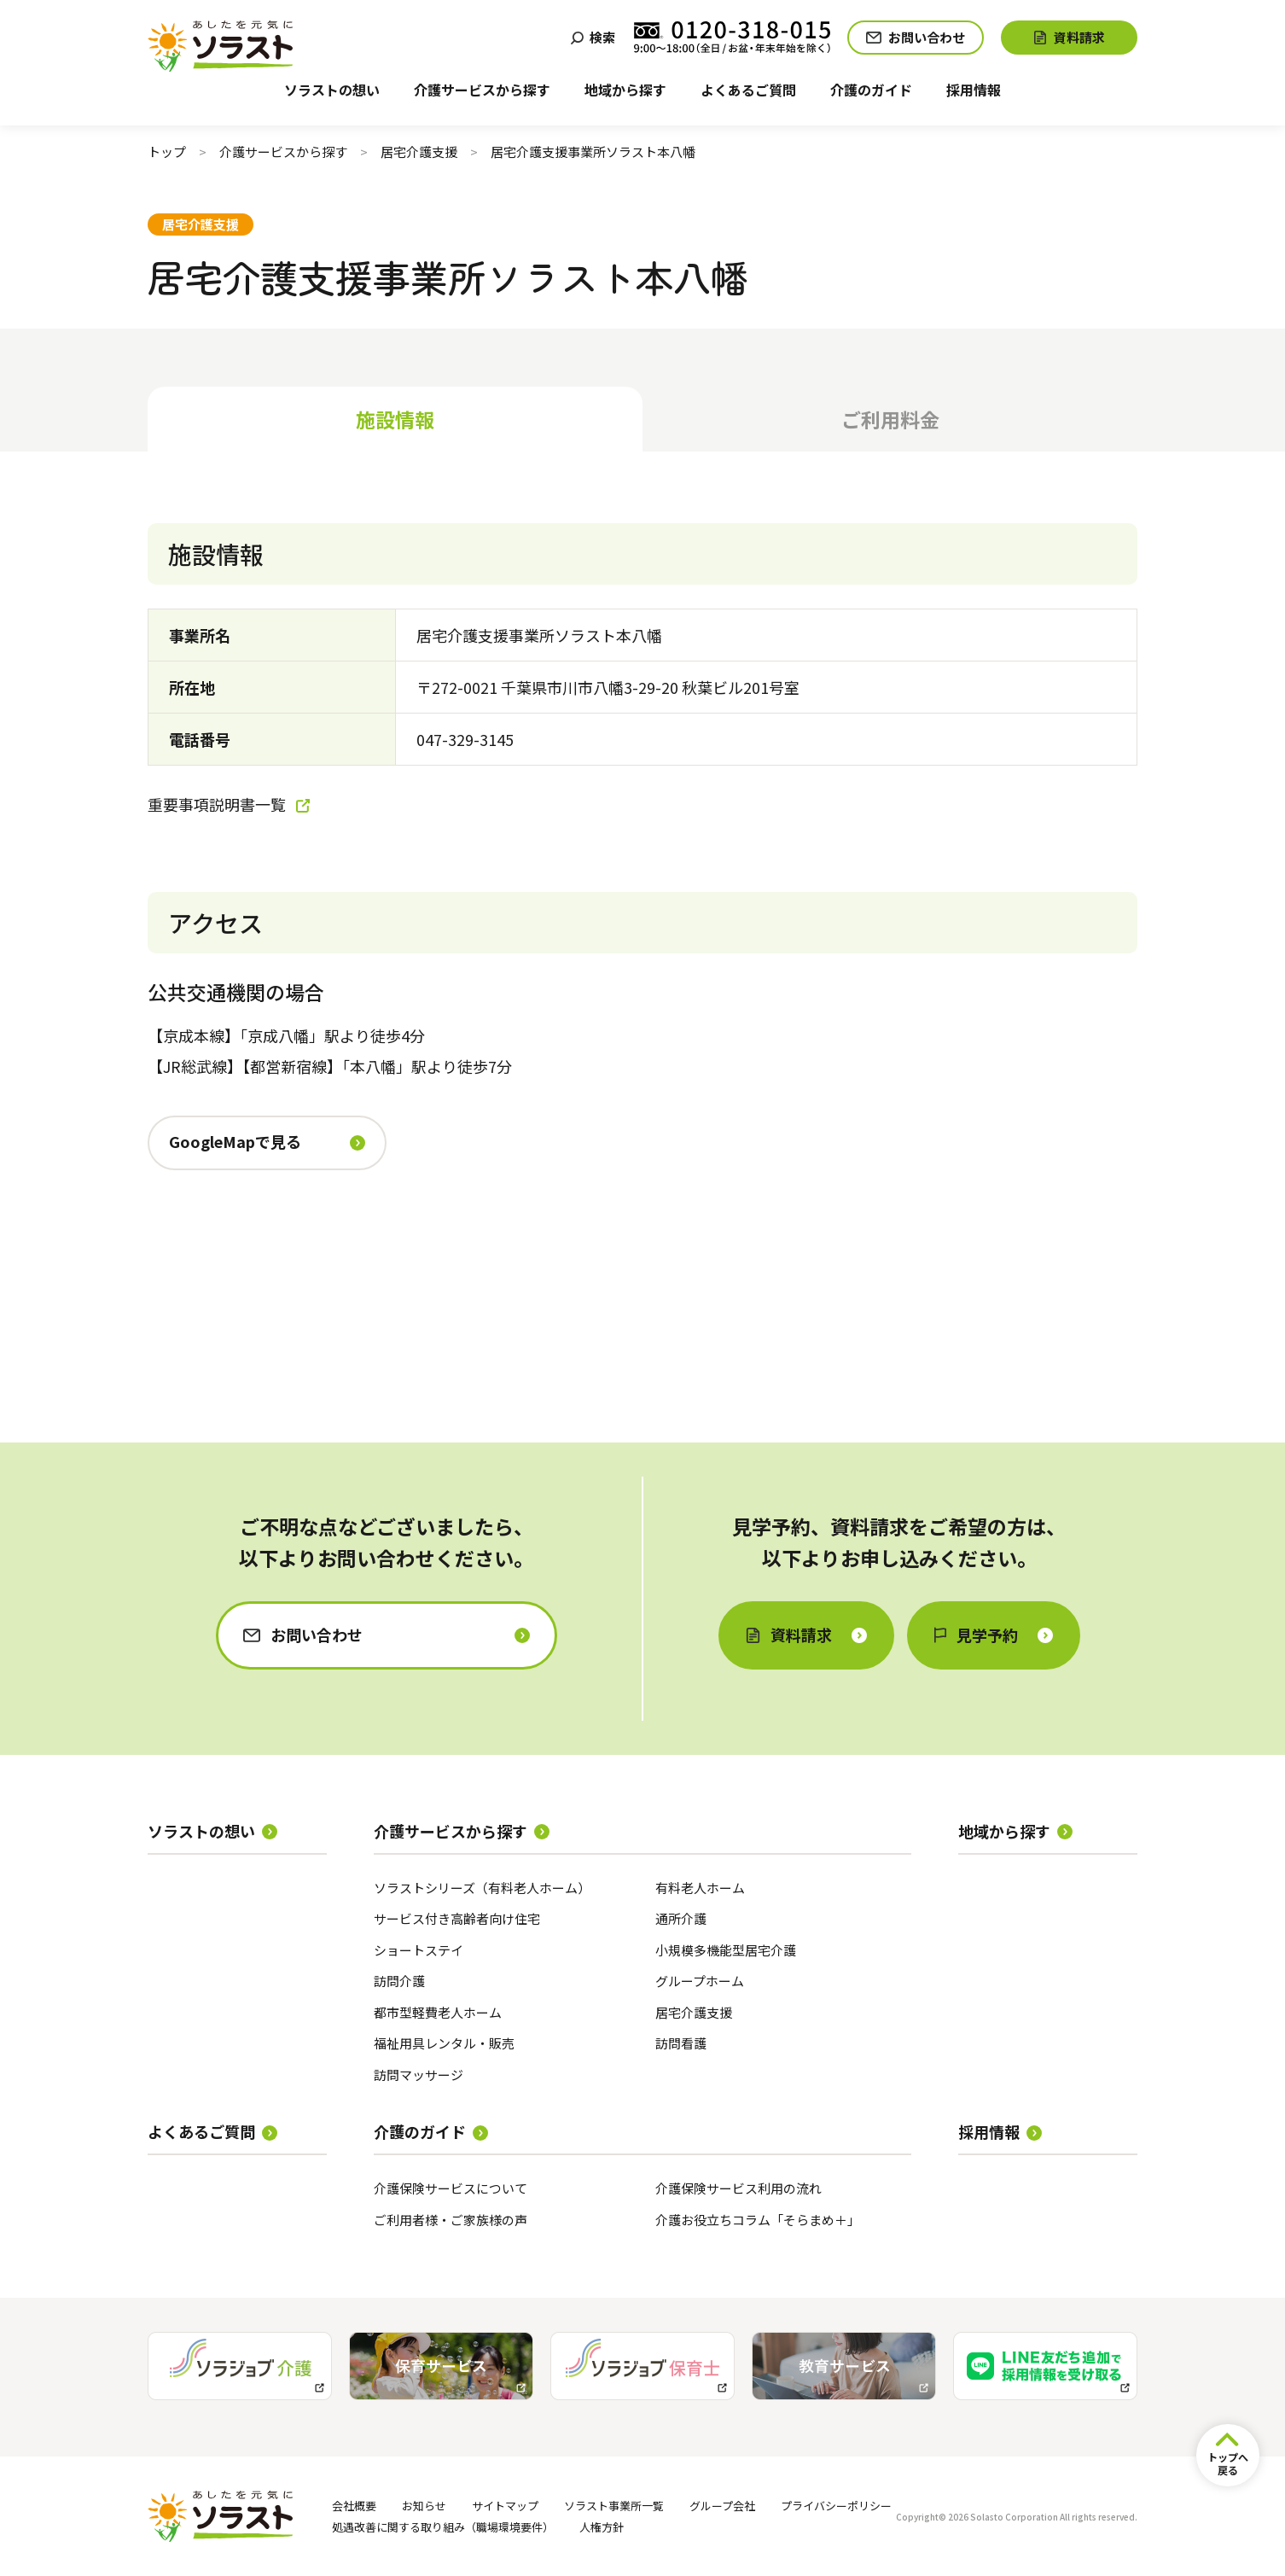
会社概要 (354, 2505)
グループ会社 (722, 2505)
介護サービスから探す (283, 151)
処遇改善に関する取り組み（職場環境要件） (443, 2527)
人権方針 (601, 2527)
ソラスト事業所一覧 (614, 2505)
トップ (167, 151)
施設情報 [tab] (395, 419)
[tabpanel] (642, 940)
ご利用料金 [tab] (890, 419)
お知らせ (424, 2505)
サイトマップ (505, 2505)
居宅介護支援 (419, 151)
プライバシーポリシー (836, 2505)
